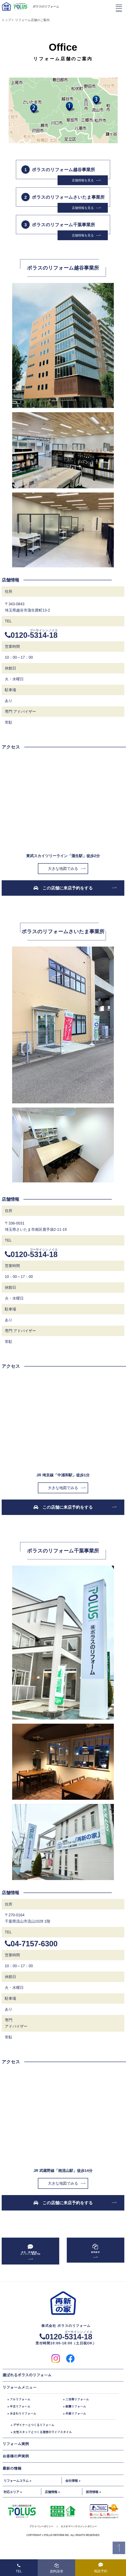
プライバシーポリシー (41, 2526)
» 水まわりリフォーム (21, 2413)
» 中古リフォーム (18, 2406)
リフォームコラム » (17, 2480)
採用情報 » (93, 2492)
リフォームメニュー (19, 2387)
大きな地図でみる (63, 869)
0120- (31, 634)
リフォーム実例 (16, 2444)
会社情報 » (73, 2480)
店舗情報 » (52, 2492)
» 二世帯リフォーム (76, 2399)
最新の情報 (12, 2469)
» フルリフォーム (18, 2399)
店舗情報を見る (83, 235)
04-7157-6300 (31, 1943)
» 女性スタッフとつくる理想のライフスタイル (41, 2432)
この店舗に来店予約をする (63, 2202)
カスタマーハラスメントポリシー (79, 2526)
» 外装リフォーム (74, 2413)
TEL (19, 2568)
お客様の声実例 (16, 2456)
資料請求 (56, 2568)
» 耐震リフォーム (74, 2406)
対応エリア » (13, 2492)
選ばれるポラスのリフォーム (27, 2375)
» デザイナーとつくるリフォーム (32, 2425)
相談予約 (100, 2567)
